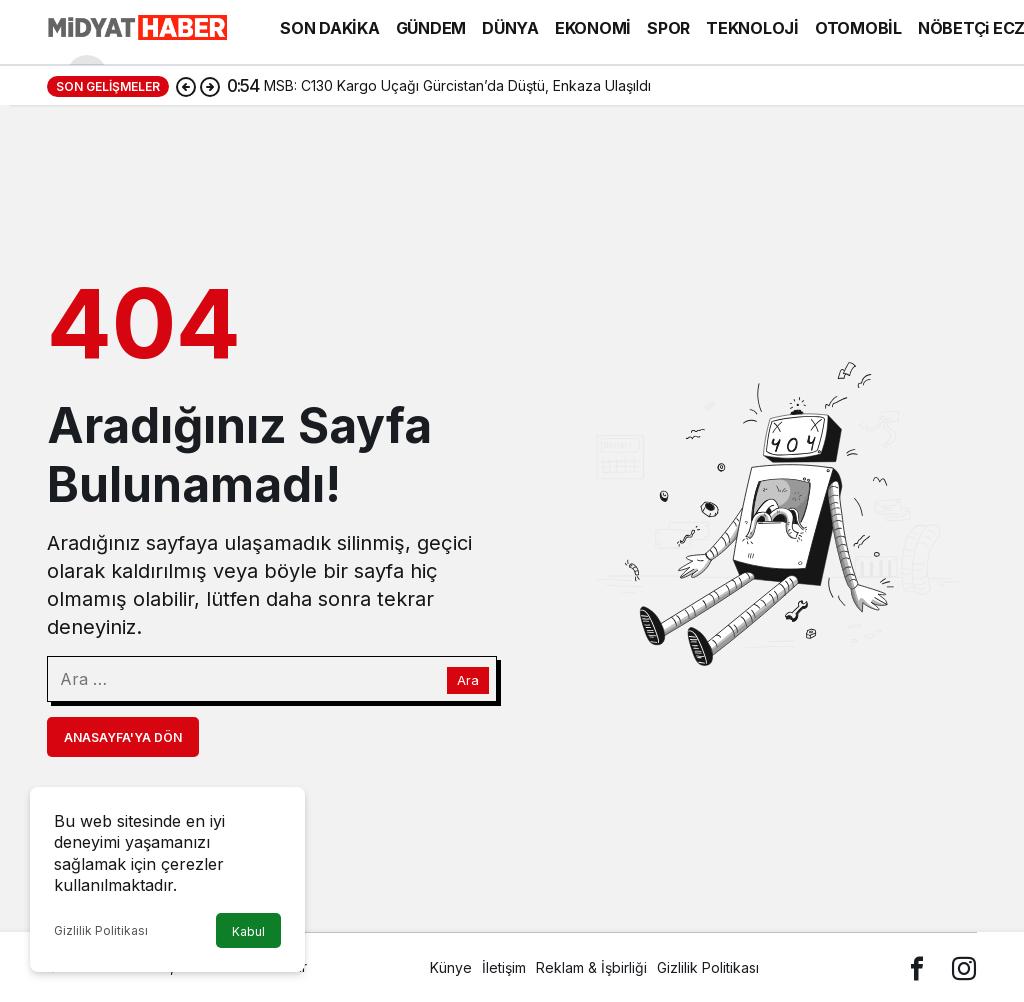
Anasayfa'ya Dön (123, 737)
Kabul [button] (248, 931)
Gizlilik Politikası (101, 930)
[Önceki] (186, 86)
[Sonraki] (210, 86)
